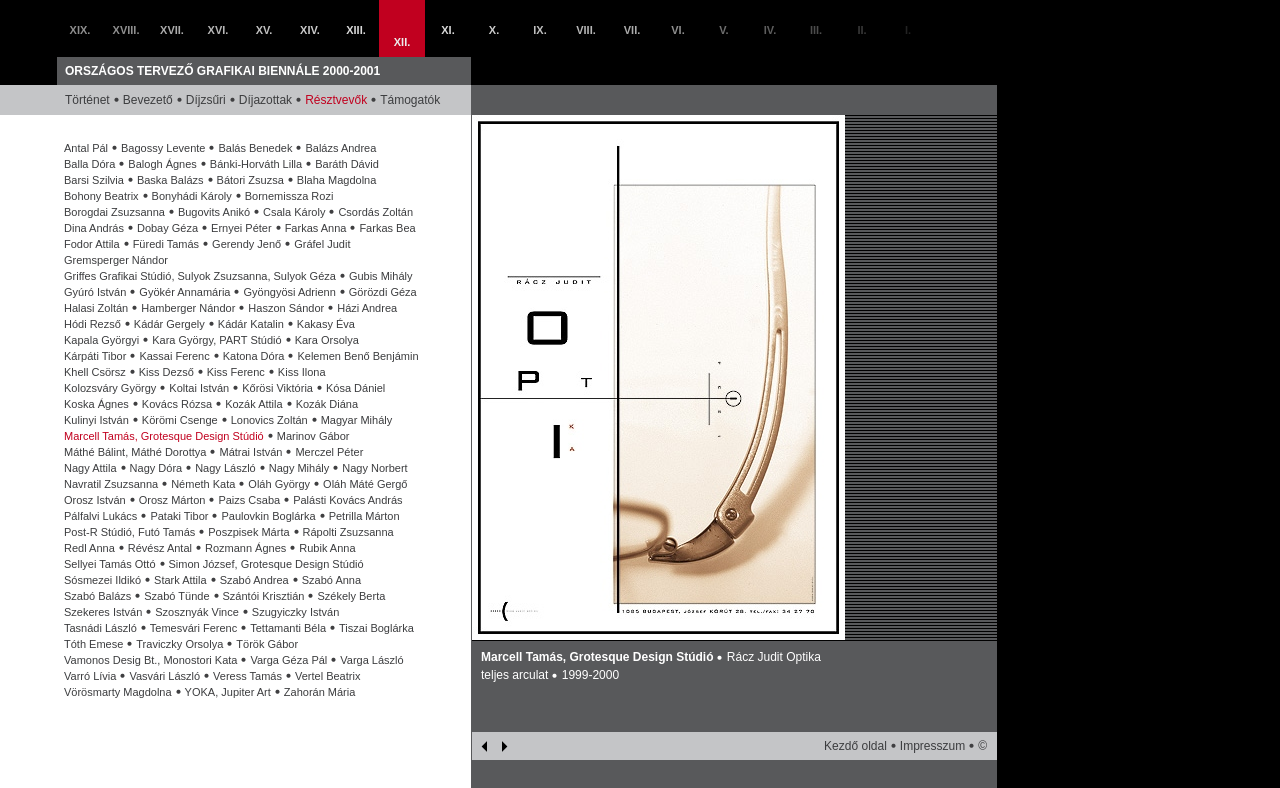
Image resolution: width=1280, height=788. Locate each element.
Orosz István (95, 500)
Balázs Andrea (340, 148)
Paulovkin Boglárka (268, 516)
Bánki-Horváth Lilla (256, 164)
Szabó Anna (331, 580)
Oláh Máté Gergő (365, 484)
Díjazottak (265, 100)
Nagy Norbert (374, 468)
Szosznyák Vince (197, 612)
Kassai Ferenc (174, 356)
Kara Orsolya (327, 340)
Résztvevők (336, 100)
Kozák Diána (327, 404)
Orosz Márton (172, 500)
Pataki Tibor (179, 516)
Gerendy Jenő (246, 244)
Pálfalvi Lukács (100, 516)
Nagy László (225, 468)
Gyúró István (95, 292)
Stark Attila (180, 580)
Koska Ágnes (96, 404)
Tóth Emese (93, 644)
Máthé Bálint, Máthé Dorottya (135, 452)
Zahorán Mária (320, 692)
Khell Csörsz (95, 372)
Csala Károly (294, 212)
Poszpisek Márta (248, 532)
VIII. (586, 30)
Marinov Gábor (313, 436)
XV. (264, 30)
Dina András (94, 228)
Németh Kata (203, 484)
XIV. (310, 30)
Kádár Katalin (251, 324)
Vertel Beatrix (327, 676)
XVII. (172, 30)
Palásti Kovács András (347, 500)
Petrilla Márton (364, 516)
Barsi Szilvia (94, 180)
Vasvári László (164, 676)
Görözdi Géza (383, 292)
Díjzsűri (206, 100)
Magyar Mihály (357, 420)
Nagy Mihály (299, 468)
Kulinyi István (96, 420)
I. (908, 30)
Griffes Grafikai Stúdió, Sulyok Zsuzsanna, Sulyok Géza (200, 276)
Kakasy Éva (326, 324)
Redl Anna (89, 548)
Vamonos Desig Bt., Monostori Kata (150, 660)
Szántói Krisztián (264, 596)
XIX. (80, 30)
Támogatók (410, 100)
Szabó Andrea (254, 580)
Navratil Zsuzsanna (111, 484)
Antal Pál (86, 148)
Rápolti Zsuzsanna (348, 532)
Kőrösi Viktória (277, 388)
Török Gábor (267, 644)
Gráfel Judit (322, 244)
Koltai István (199, 388)
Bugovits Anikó (214, 212)
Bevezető (148, 100)
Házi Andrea (367, 308)
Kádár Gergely (169, 324)
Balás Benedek (255, 148)
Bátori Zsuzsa (250, 180)
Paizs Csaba (249, 500)
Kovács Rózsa (177, 404)
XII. (402, 42)
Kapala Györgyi (101, 340)
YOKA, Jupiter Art (228, 692)
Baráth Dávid (347, 164)
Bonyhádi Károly (192, 196)
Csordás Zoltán (375, 212)
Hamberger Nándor (188, 308)
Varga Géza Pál (288, 660)
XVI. (218, 30)
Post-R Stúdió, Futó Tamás (129, 532)
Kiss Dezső (166, 372)
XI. (447, 30)
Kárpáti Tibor (95, 356)
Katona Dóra (254, 356)
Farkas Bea (387, 228)
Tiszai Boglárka (376, 628)
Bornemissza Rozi (289, 196)
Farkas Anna (316, 228)
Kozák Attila (253, 404)
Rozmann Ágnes (245, 548)
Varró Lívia (90, 676)
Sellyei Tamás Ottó (110, 564)
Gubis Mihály (381, 276)
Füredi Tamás (166, 244)
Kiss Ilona (302, 372)
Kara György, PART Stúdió (216, 340)
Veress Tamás (247, 676)
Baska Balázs (170, 180)
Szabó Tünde (176, 596)
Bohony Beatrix (101, 196)
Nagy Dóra (156, 468)
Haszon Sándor (286, 308)
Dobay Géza (167, 228)
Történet (87, 100)
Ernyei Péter (241, 228)
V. (723, 30)
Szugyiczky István (295, 612)
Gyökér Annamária (184, 292)
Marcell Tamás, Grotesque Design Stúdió (164, 436)
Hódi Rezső (92, 324)
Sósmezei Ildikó (102, 580)
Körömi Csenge (180, 420)
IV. (770, 30)
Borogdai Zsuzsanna (114, 212)
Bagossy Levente (163, 148)
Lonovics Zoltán (269, 420)
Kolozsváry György (110, 388)
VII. (632, 30)
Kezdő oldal (855, 746)
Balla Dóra (89, 164)
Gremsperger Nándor (116, 260)
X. (494, 30)
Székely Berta (351, 596)
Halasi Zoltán (96, 308)
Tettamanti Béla (288, 628)
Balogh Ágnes (162, 164)
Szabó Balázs (97, 596)
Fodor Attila (92, 244)
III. (816, 30)
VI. (677, 30)
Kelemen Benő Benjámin (357, 356)
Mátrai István (250, 452)
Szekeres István (103, 612)
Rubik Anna (327, 548)
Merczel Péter (329, 452)
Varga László (371, 660)
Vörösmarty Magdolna (118, 692)
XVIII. (126, 30)
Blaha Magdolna (337, 180)
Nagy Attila (90, 468)
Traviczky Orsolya (179, 644)
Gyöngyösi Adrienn (289, 292)
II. (861, 30)
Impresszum (932, 746)
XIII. (356, 30)
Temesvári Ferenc (193, 628)
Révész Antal (160, 548)
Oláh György (279, 484)
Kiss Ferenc (236, 372)
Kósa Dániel (355, 388)
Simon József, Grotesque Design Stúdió (266, 564)
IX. (539, 30)
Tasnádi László (100, 628)
